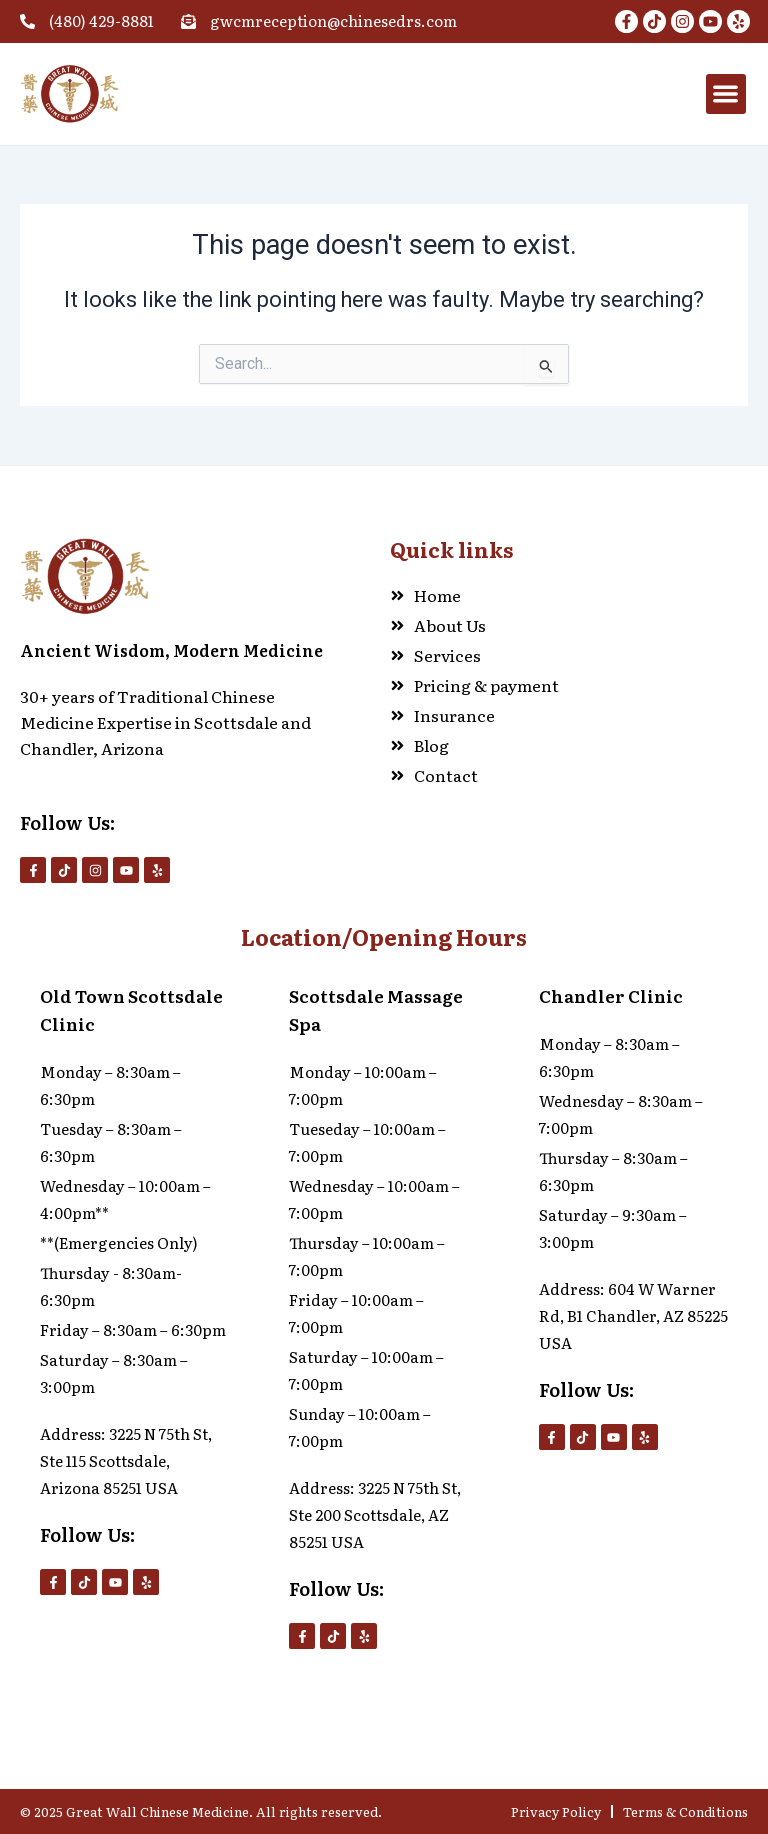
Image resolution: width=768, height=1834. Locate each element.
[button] (726, 94)
